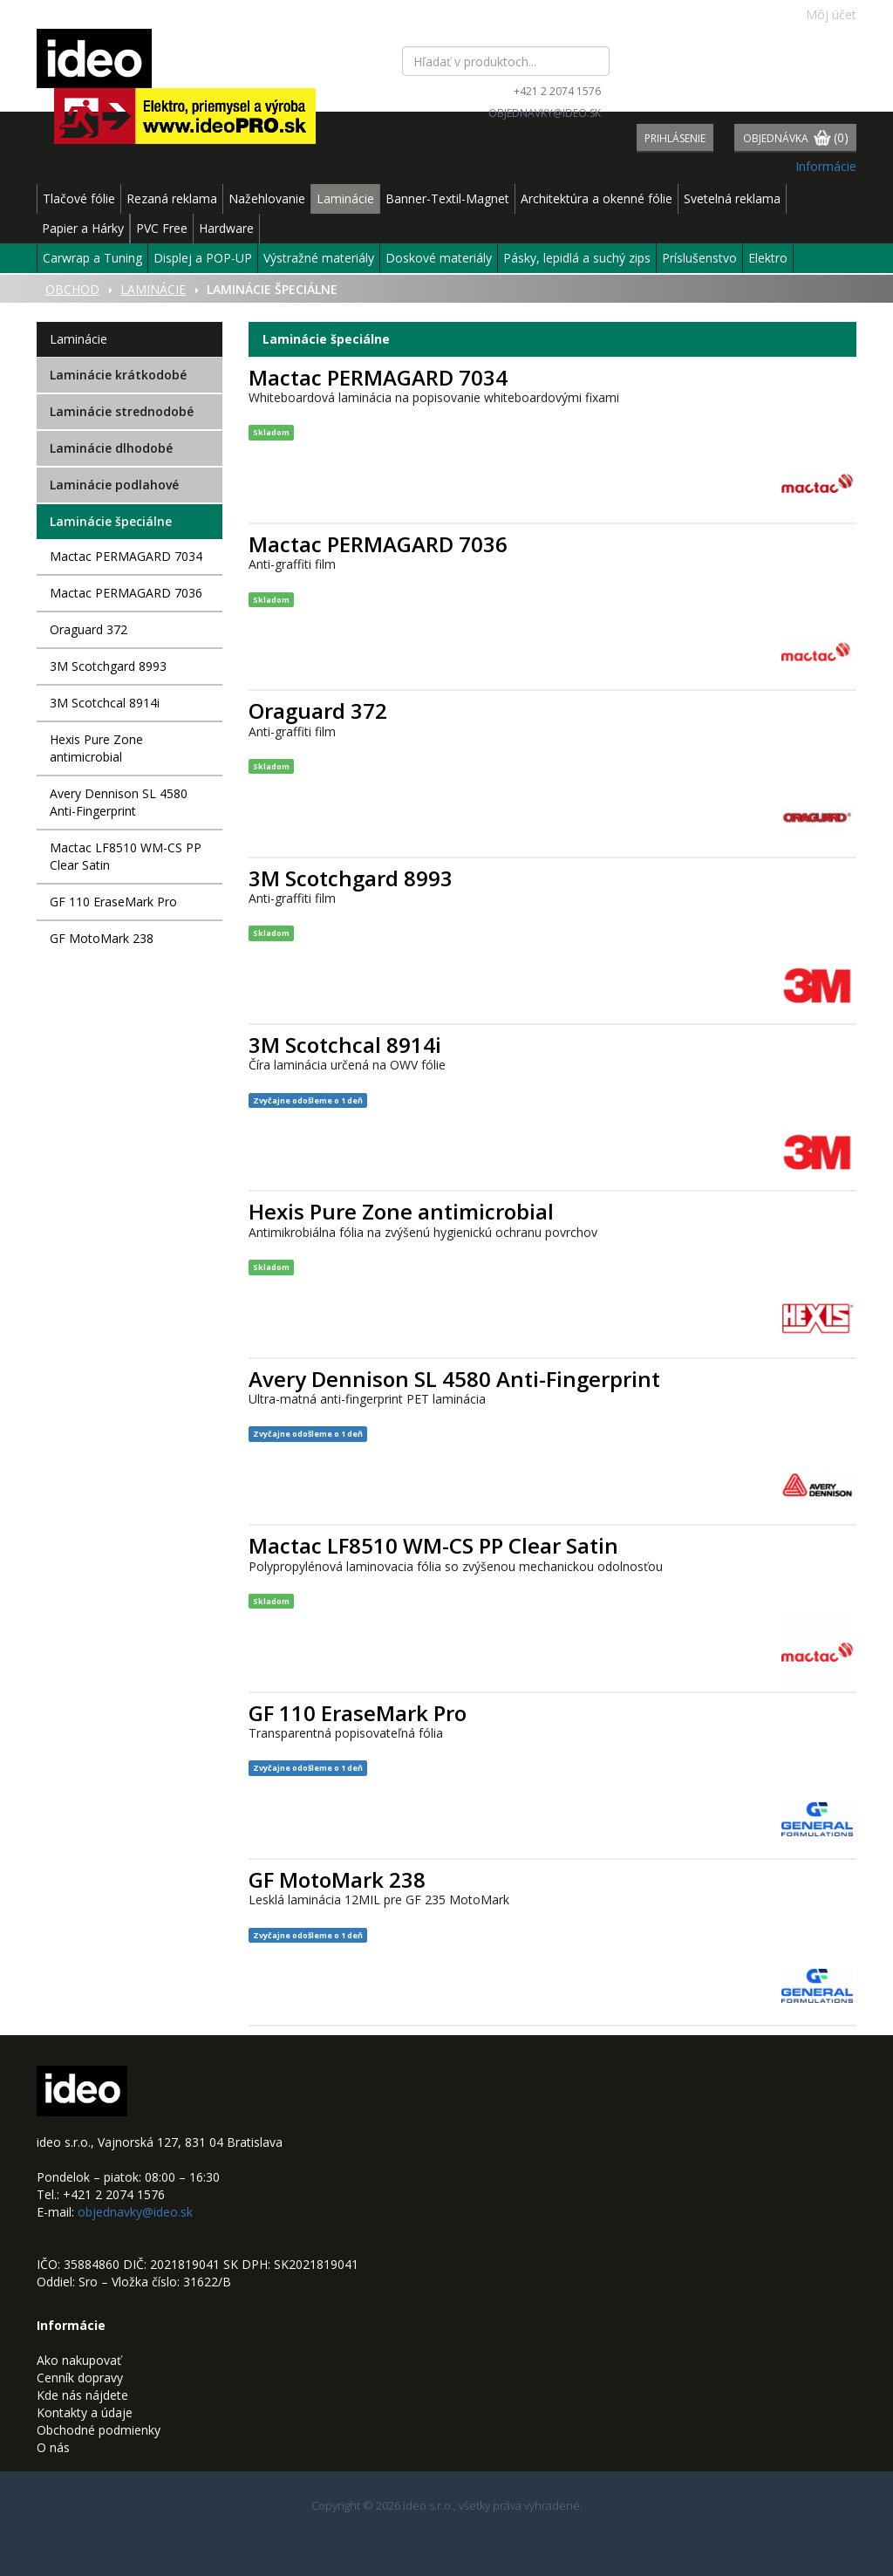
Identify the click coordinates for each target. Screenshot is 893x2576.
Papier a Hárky (83, 228)
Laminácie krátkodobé (118, 374)
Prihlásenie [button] (675, 138)
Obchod (72, 289)
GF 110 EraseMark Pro (113, 901)
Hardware (226, 228)
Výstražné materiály (318, 257)
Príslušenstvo (699, 257)
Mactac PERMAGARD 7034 (126, 556)
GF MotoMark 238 (101, 938)
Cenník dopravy (80, 2377)
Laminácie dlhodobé (111, 448)
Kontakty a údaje (85, 2412)
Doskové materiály (438, 257)
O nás (53, 2447)
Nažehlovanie (266, 198)
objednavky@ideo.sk (544, 113)
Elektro (767, 257)
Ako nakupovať (79, 2360)
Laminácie (345, 198)
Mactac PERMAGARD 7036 (126, 592)
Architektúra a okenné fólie (596, 198)
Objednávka (796, 139)
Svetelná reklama (732, 198)
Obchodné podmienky (98, 2430)
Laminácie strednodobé (122, 411)
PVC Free (161, 228)
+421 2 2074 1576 (557, 91)
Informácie (825, 166)
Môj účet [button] (821, 14)
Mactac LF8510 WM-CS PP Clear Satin (125, 856)
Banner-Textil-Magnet (447, 198)
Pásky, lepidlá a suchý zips (577, 257)
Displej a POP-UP (202, 257)
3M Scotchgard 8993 (108, 666)
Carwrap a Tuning (92, 257)
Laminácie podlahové (114, 484)
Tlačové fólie (79, 198)
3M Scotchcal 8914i (105, 702)
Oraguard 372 (88, 629)
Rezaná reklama (171, 198)
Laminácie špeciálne (111, 521)
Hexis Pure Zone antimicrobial (96, 748)
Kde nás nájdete (82, 2395)
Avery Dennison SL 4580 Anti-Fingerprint (118, 802)
